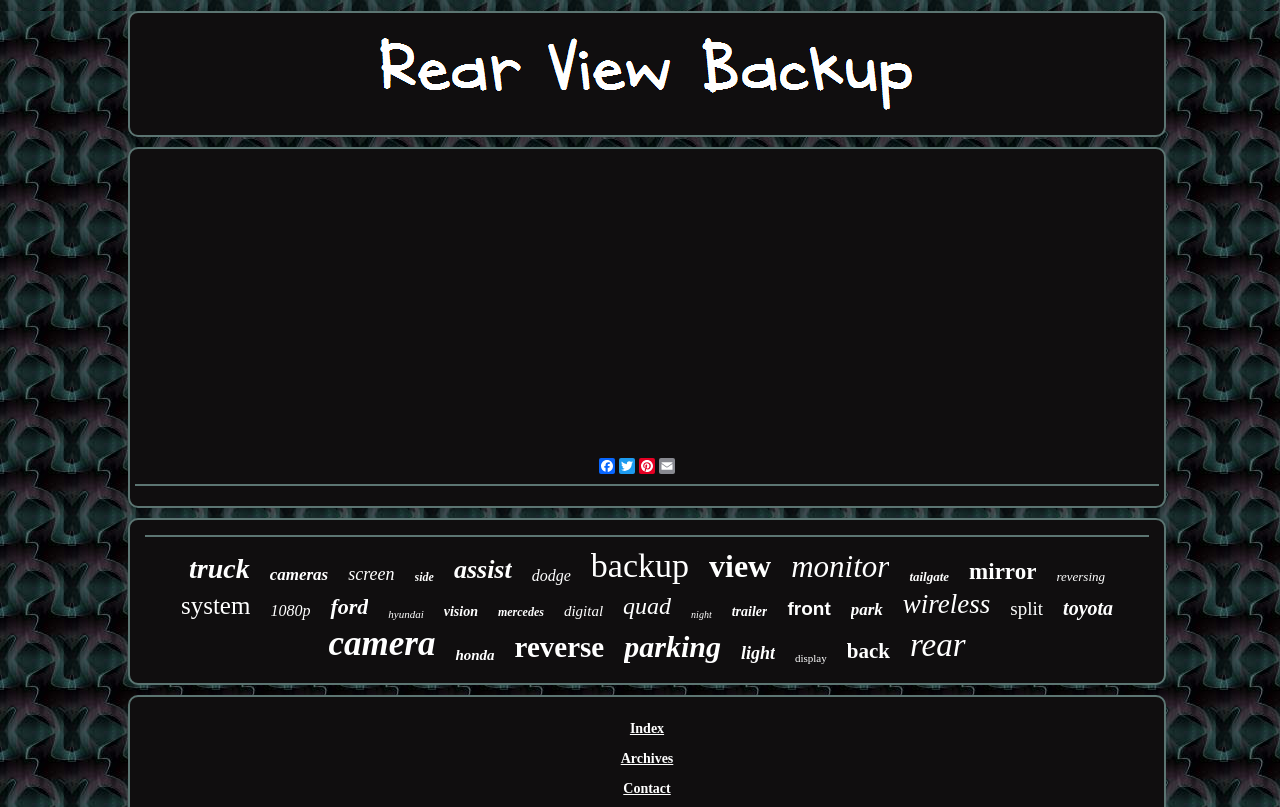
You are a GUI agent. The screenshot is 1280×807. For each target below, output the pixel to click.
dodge (551, 575)
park (867, 609)
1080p (290, 610)
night (701, 614)
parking (672, 646)
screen (371, 574)
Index (647, 728)
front (808, 608)
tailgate (929, 576)
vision (461, 611)
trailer (750, 611)
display (811, 658)
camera (381, 643)
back (868, 651)
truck (219, 568)
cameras (299, 574)
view (740, 566)
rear (938, 645)
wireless (947, 604)
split (1026, 608)
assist (483, 569)
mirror (1002, 571)
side (424, 577)
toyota (1088, 608)
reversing (1080, 576)
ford (349, 606)
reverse (560, 647)
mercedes (521, 612)
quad (647, 606)
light (758, 653)
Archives (647, 758)
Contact (646, 788)
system (215, 605)
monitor (840, 566)
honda (474, 655)
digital (583, 611)
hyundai (405, 614)
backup (640, 565)
